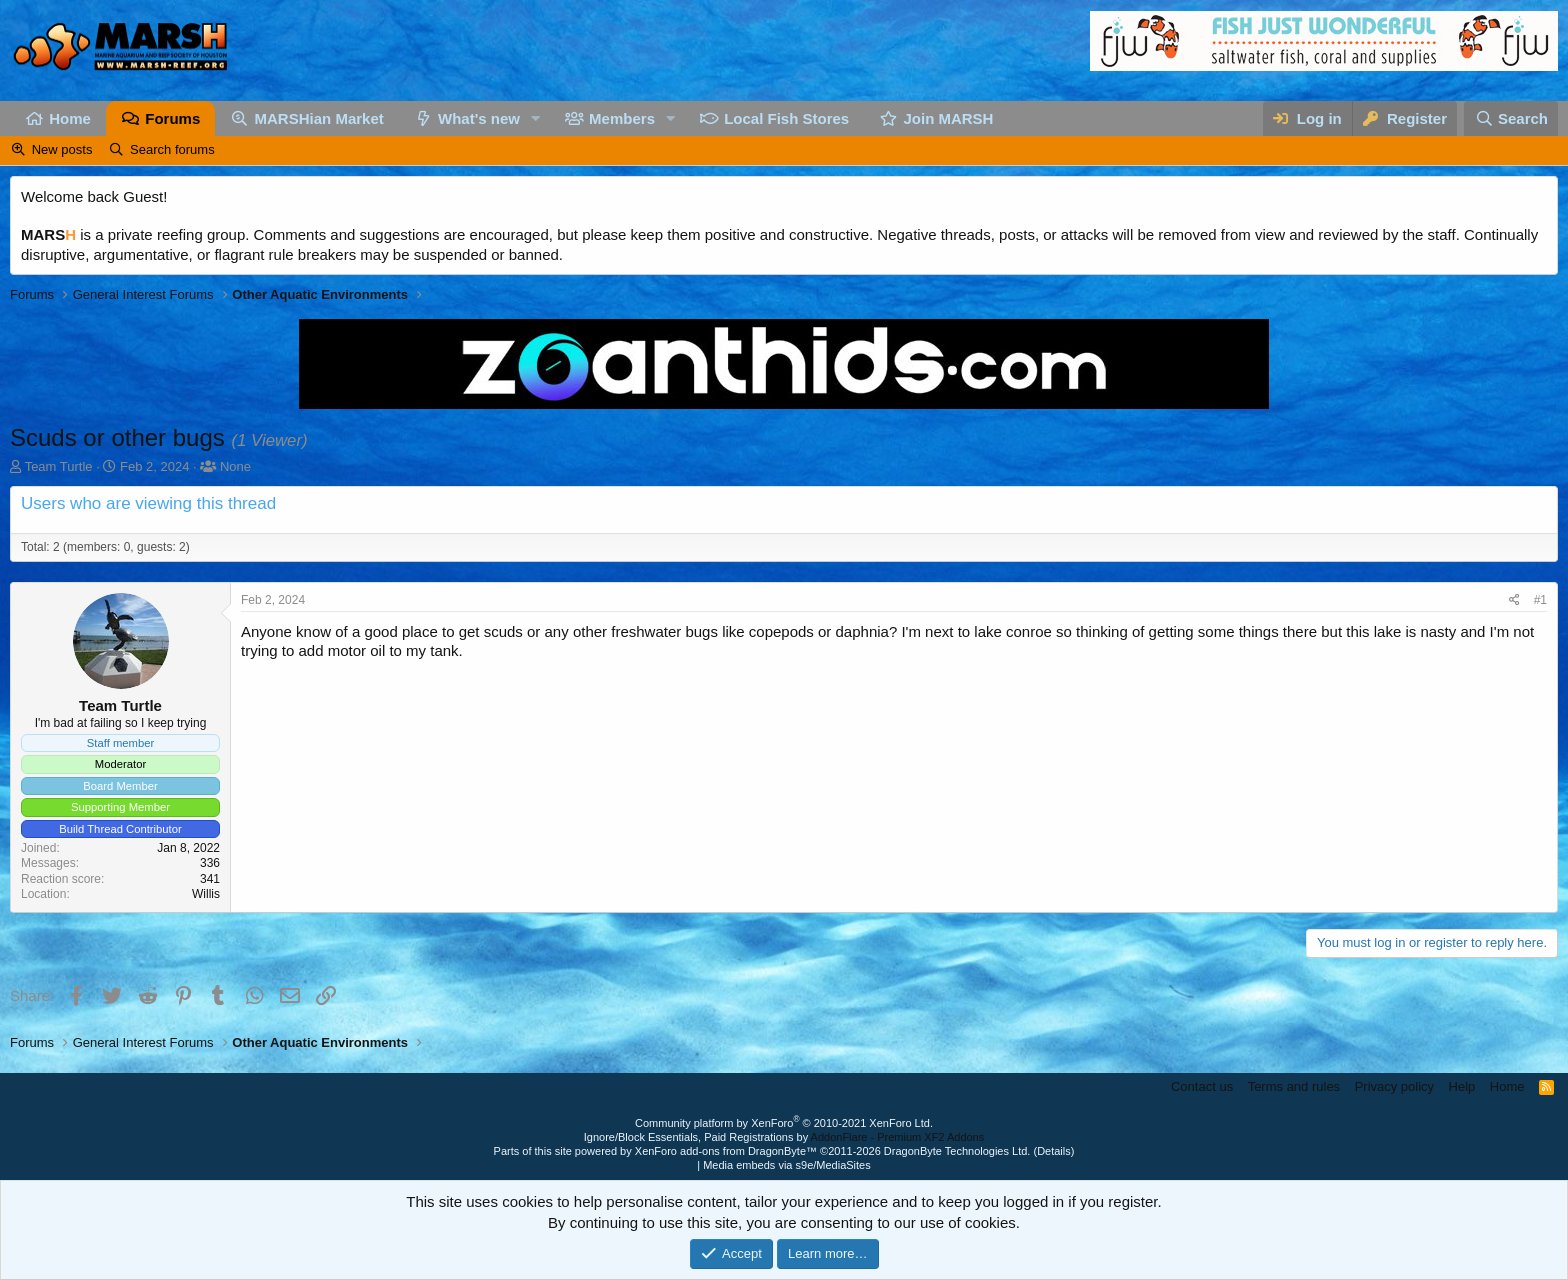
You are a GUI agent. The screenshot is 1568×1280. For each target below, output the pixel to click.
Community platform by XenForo (784, 1123)
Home (70, 118)
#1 (1540, 600)
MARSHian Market (319, 118)
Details (1054, 1151)
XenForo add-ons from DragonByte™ (726, 1151)
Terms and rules (1294, 1086)
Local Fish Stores (786, 118)
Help (1462, 1086)
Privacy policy (1394, 1086)
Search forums (172, 149)
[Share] (1514, 600)
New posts (62, 149)
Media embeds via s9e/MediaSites (787, 1165)
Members (622, 118)
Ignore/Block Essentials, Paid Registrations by (784, 1137)
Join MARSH (948, 118)
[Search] (1511, 118)
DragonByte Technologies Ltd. (957, 1151)
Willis (206, 894)
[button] (536, 118)
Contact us (1202, 1086)
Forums (172, 118)
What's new (479, 118)
